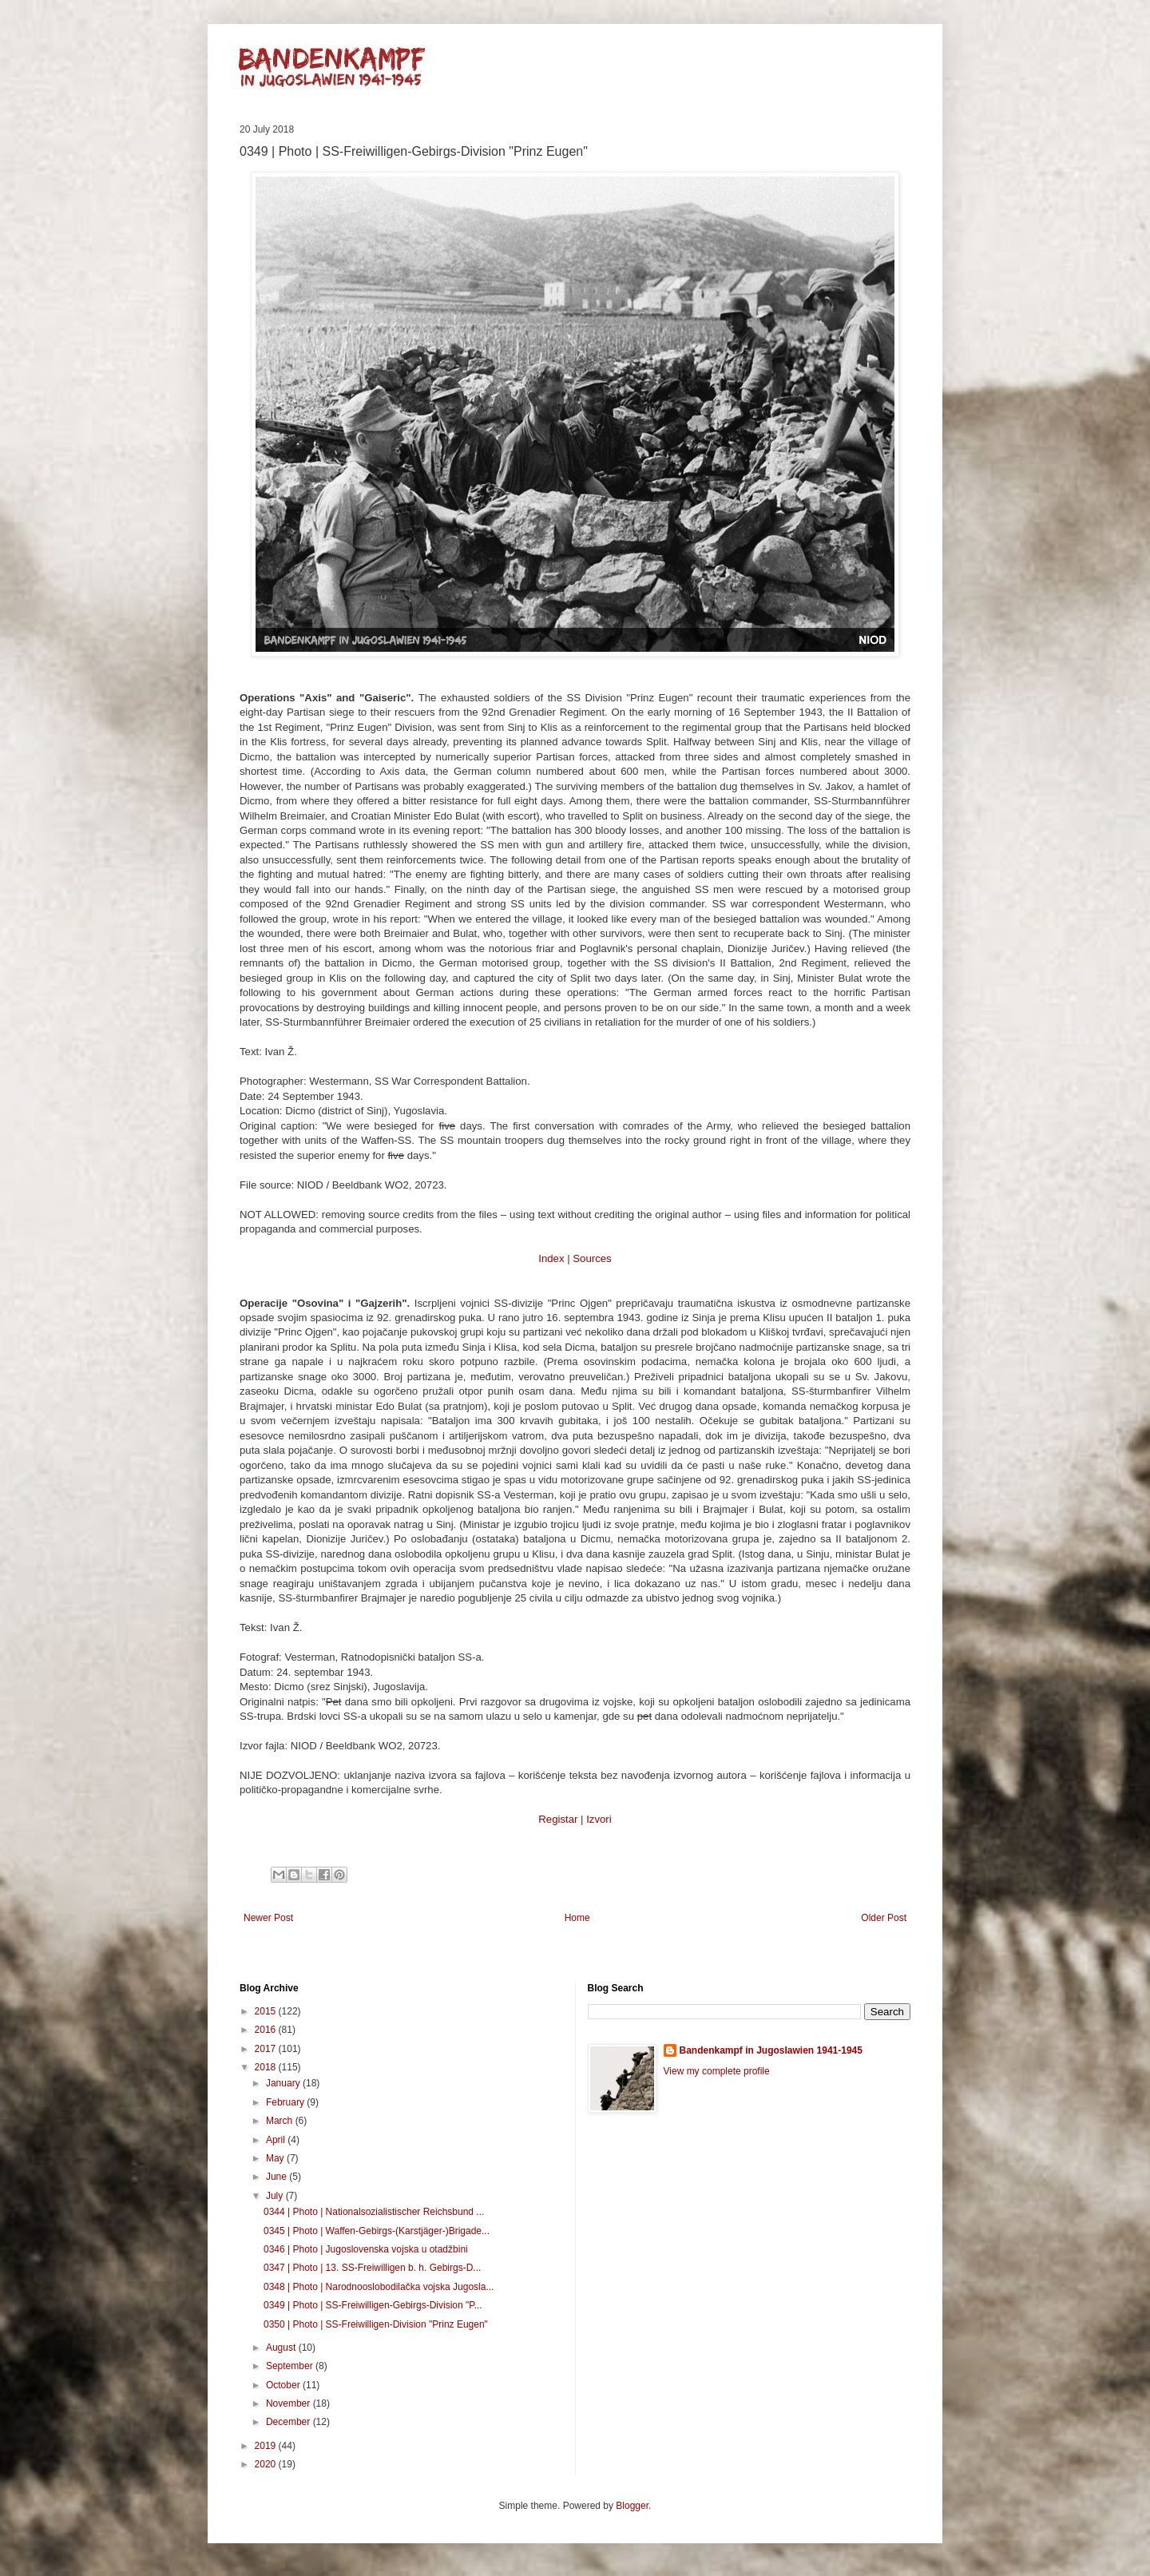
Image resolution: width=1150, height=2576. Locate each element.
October (284, 2385)
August (282, 2347)
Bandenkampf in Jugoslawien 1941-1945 (771, 2050)
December (289, 2421)
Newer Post (268, 1917)
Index (551, 1258)
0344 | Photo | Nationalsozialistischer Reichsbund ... (374, 2211)
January (284, 2083)
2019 (267, 2445)
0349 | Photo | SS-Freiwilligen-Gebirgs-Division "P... (373, 2305)
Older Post (883, 1917)
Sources (592, 1258)
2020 (267, 2464)
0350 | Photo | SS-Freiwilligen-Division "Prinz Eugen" (376, 2324)
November (289, 2403)
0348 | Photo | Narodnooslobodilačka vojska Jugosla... (379, 2286)
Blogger (632, 2505)
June (277, 2176)
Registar (557, 1819)
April (277, 2139)
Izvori (599, 1819)
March (280, 2120)
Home (577, 1917)
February (286, 2102)
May (276, 2158)
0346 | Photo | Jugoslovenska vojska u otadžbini (366, 2249)
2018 (267, 2067)
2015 (267, 2011)
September (290, 2366)
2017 (267, 2048)
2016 (267, 2029)
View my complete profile (717, 2071)
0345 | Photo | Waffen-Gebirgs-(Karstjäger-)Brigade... (377, 2231)
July (276, 2195)
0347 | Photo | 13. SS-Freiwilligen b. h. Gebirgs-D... (372, 2267)
